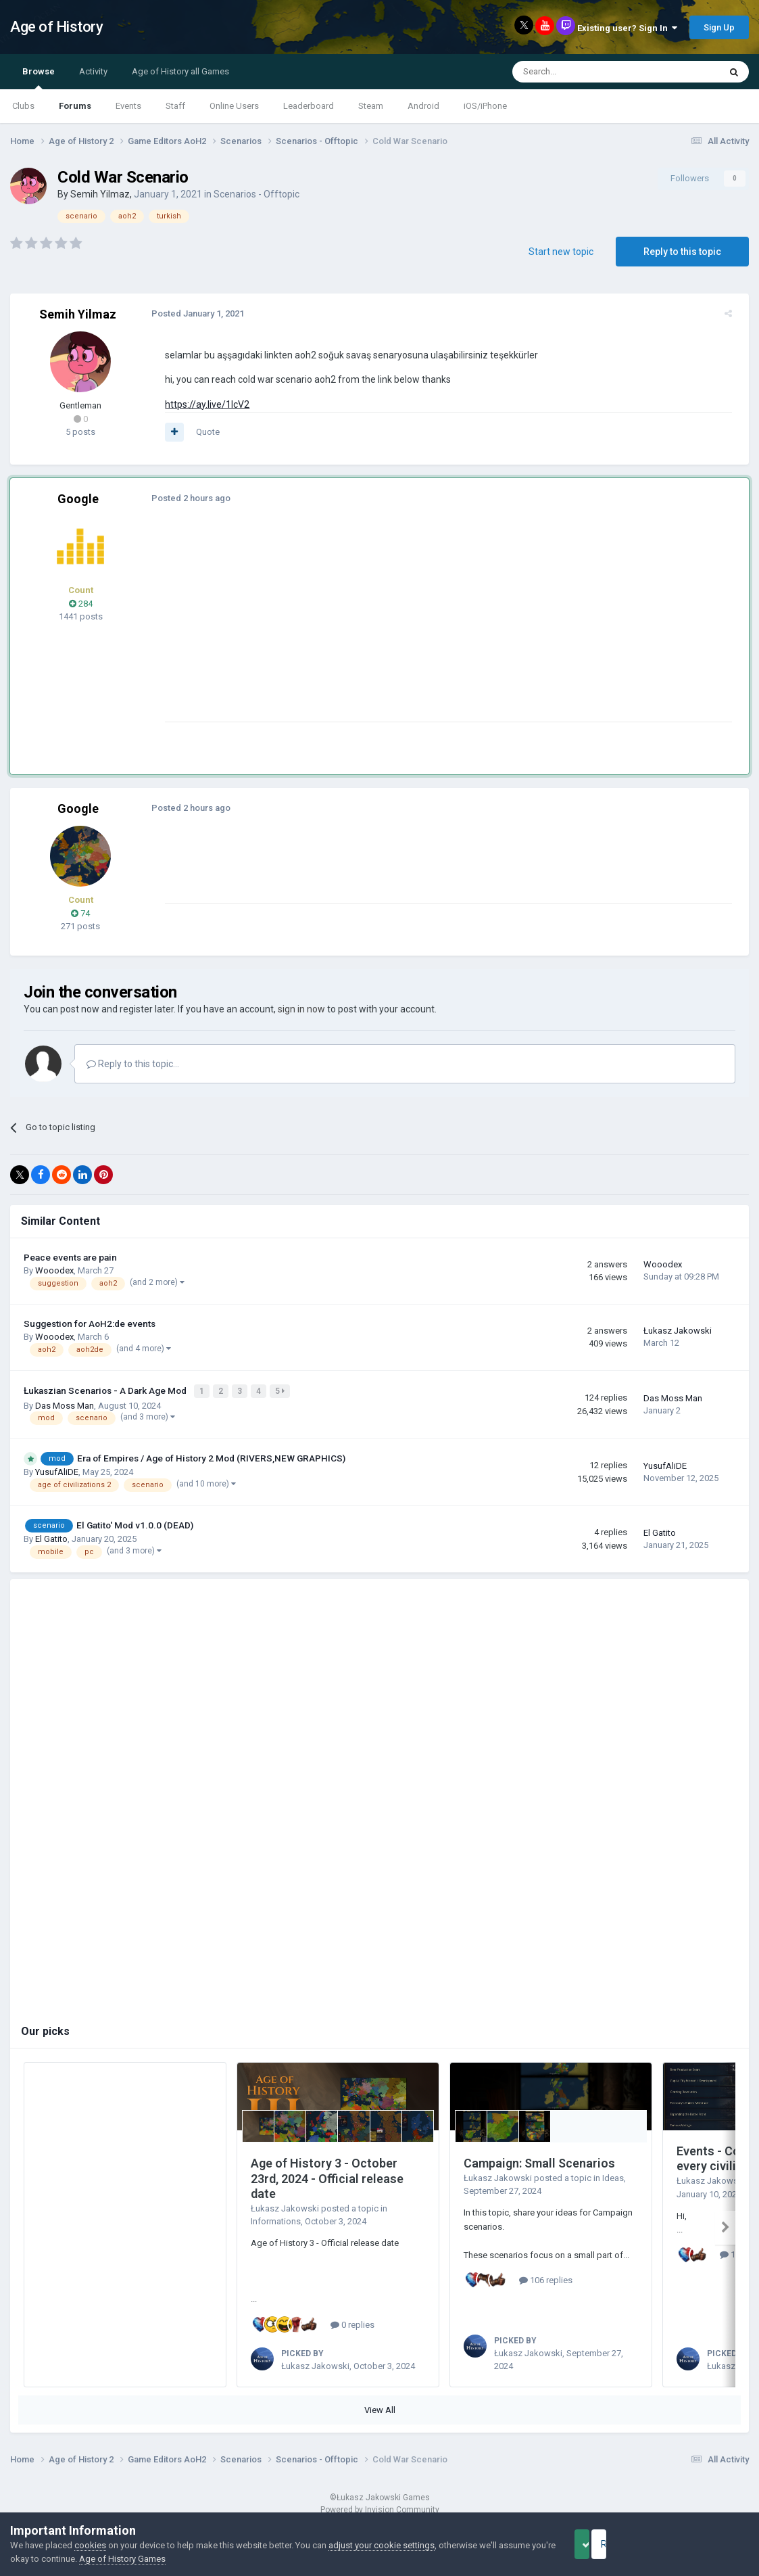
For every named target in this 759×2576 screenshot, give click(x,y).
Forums (75, 106)
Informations (276, 2220)
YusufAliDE (56, 1471)
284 (81, 604)
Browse (38, 77)
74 (80, 913)
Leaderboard (308, 106)
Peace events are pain (70, 1257)
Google (78, 499)
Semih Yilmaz (100, 194)
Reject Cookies (702, 2544)
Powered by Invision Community (379, 2507)
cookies (90, 2545)
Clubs (23, 106)
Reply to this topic (682, 251)
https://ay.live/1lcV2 (201, 404)
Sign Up (719, 27)
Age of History (56, 26)
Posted (191, 313)
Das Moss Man (64, 1404)
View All (379, 2408)
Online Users (234, 106)
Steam (370, 106)
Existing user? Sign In (627, 28)
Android (423, 106)
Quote (202, 432)
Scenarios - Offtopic (256, 194)
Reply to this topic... (133, 1063)
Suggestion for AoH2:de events (89, 1323)
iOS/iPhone (485, 106)
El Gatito (51, 1537)
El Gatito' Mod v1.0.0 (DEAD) (134, 1523)
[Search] (583, 72)
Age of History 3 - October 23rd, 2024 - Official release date (327, 2176)
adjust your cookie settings (381, 2545)
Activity (93, 71)
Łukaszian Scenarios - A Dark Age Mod (106, 1389)
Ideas (613, 2176)
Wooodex (54, 1270)
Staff (175, 106)
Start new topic (561, 251)
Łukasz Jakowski (677, 1331)
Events (128, 106)
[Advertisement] (405, 627)
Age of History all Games (180, 71)
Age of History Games (181, 2559)
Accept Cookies (600, 2544)
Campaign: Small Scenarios (539, 2161)
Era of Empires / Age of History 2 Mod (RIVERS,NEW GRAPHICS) (211, 1456)
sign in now (301, 1009)
